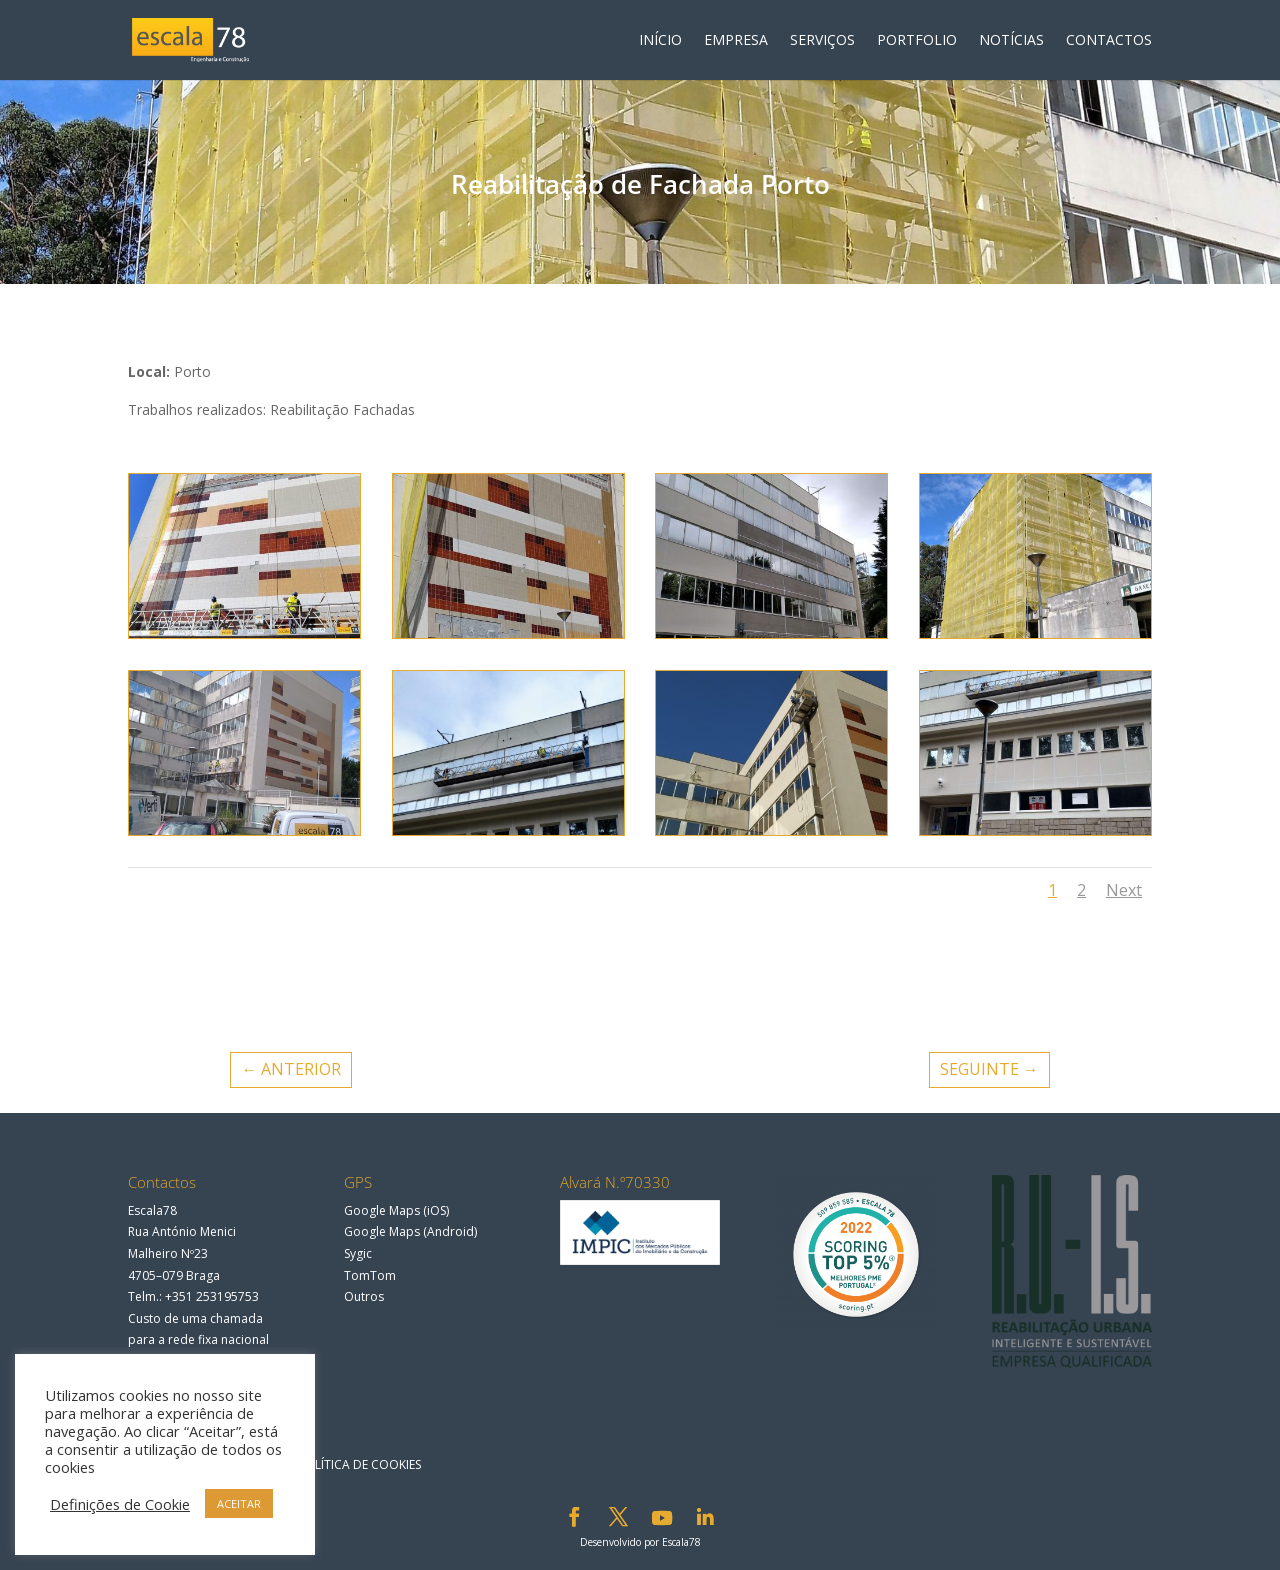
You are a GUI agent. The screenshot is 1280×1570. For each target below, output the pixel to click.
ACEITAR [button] (239, 1503)
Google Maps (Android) (410, 1231)
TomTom (370, 1275)
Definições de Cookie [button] (120, 1504)
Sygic (358, 1253)
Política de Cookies (359, 1464)
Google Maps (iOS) (396, 1210)
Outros (364, 1296)
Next (1124, 890)
